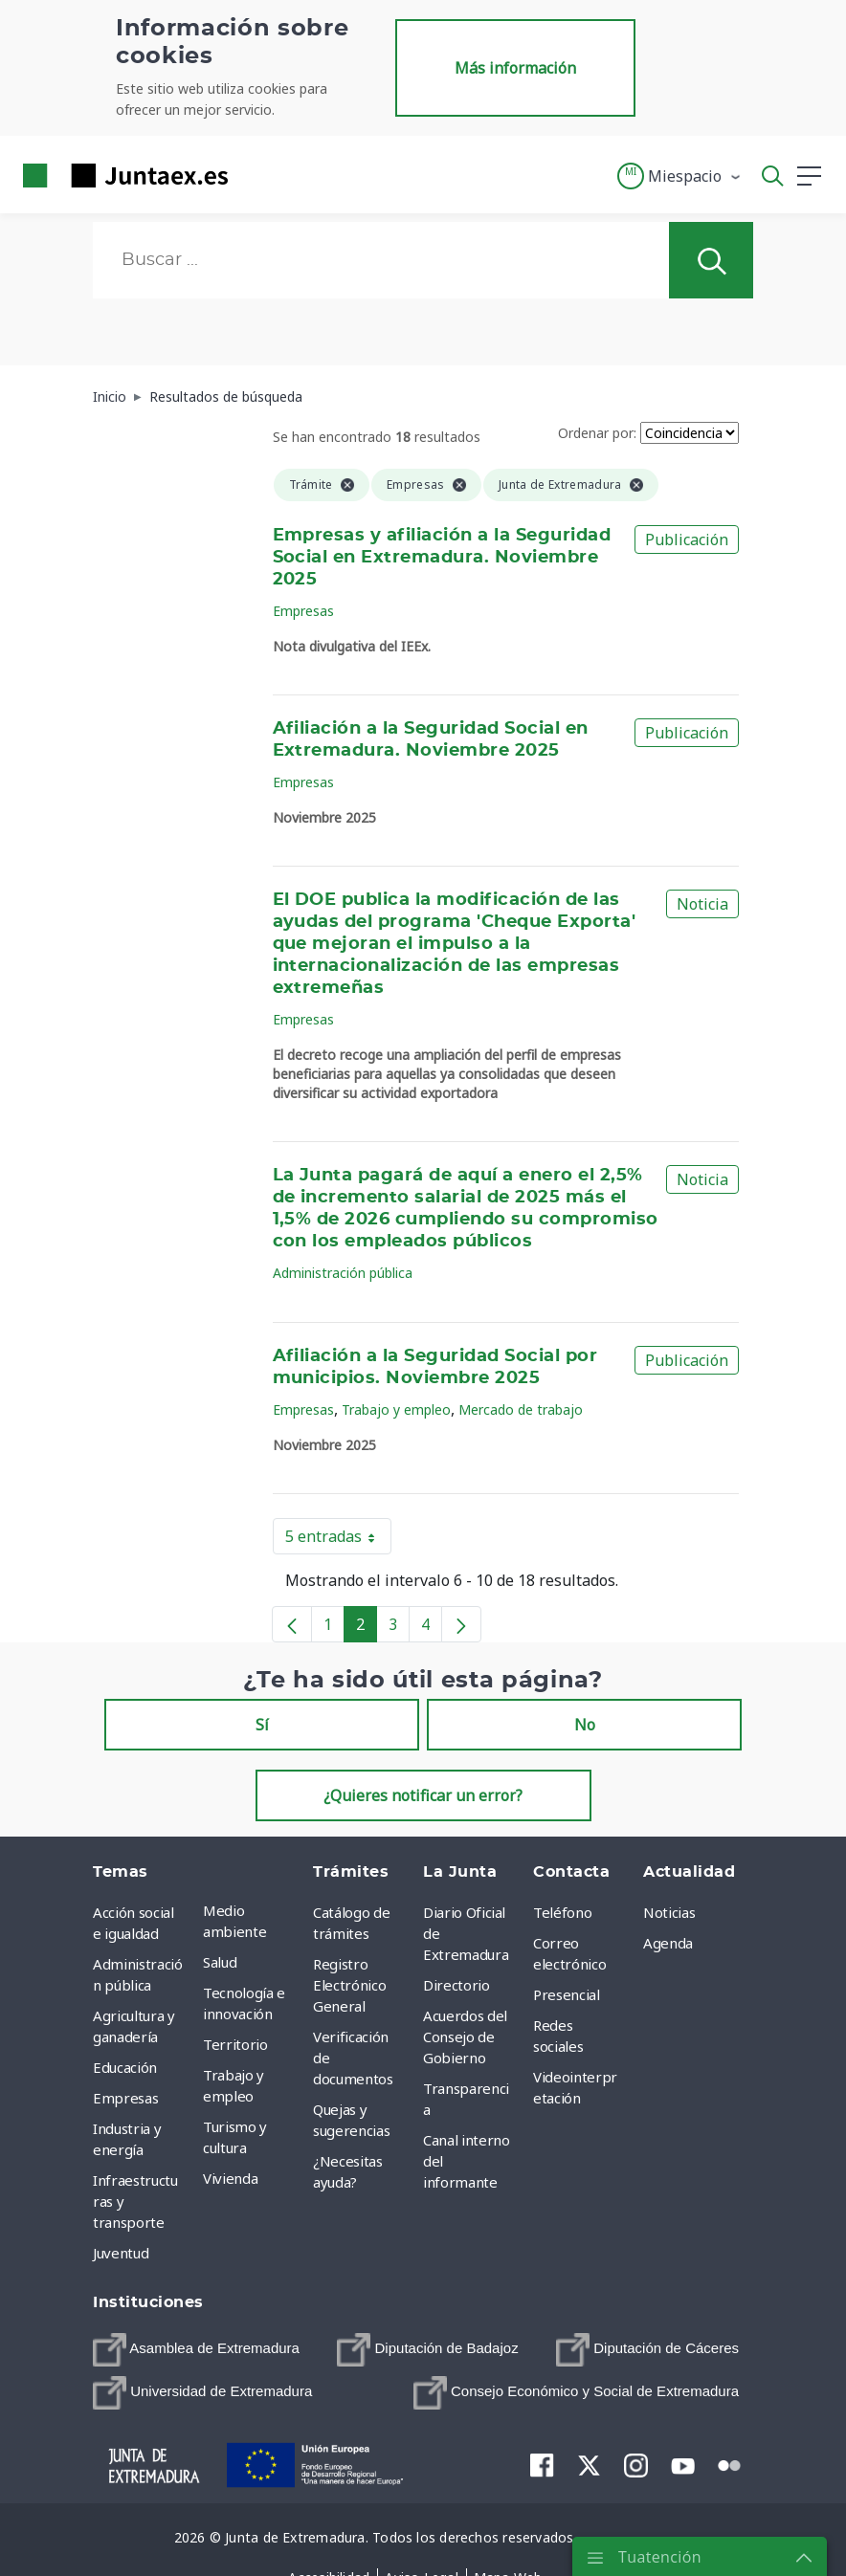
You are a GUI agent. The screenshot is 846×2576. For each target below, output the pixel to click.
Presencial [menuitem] (566, 1994)
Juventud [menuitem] (120, 2252)
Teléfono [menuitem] (562, 1912)
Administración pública (342, 1273)
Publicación (686, 539)
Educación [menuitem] (125, 2067)
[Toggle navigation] (254, 175)
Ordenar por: (597, 433)
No (584, 1724)
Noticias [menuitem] (669, 1912)
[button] (680, 176)
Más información (515, 67)
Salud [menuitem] (219, 1961)
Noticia (702, 903)
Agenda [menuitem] (668, 1942)
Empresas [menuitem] (125, 2097)
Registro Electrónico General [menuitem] (349, 1984)
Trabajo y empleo (396, 1409)
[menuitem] (196, 2350)
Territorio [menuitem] (235, 2044)
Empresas (303, 611)
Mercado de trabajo (520, 1409)
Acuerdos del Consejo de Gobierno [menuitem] (465, 2036)
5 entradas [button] (338, 1540)
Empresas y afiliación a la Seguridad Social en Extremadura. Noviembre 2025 (442, 557)
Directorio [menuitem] (456, 1984)
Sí (262, 1724)
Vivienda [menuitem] (230, 2178)
